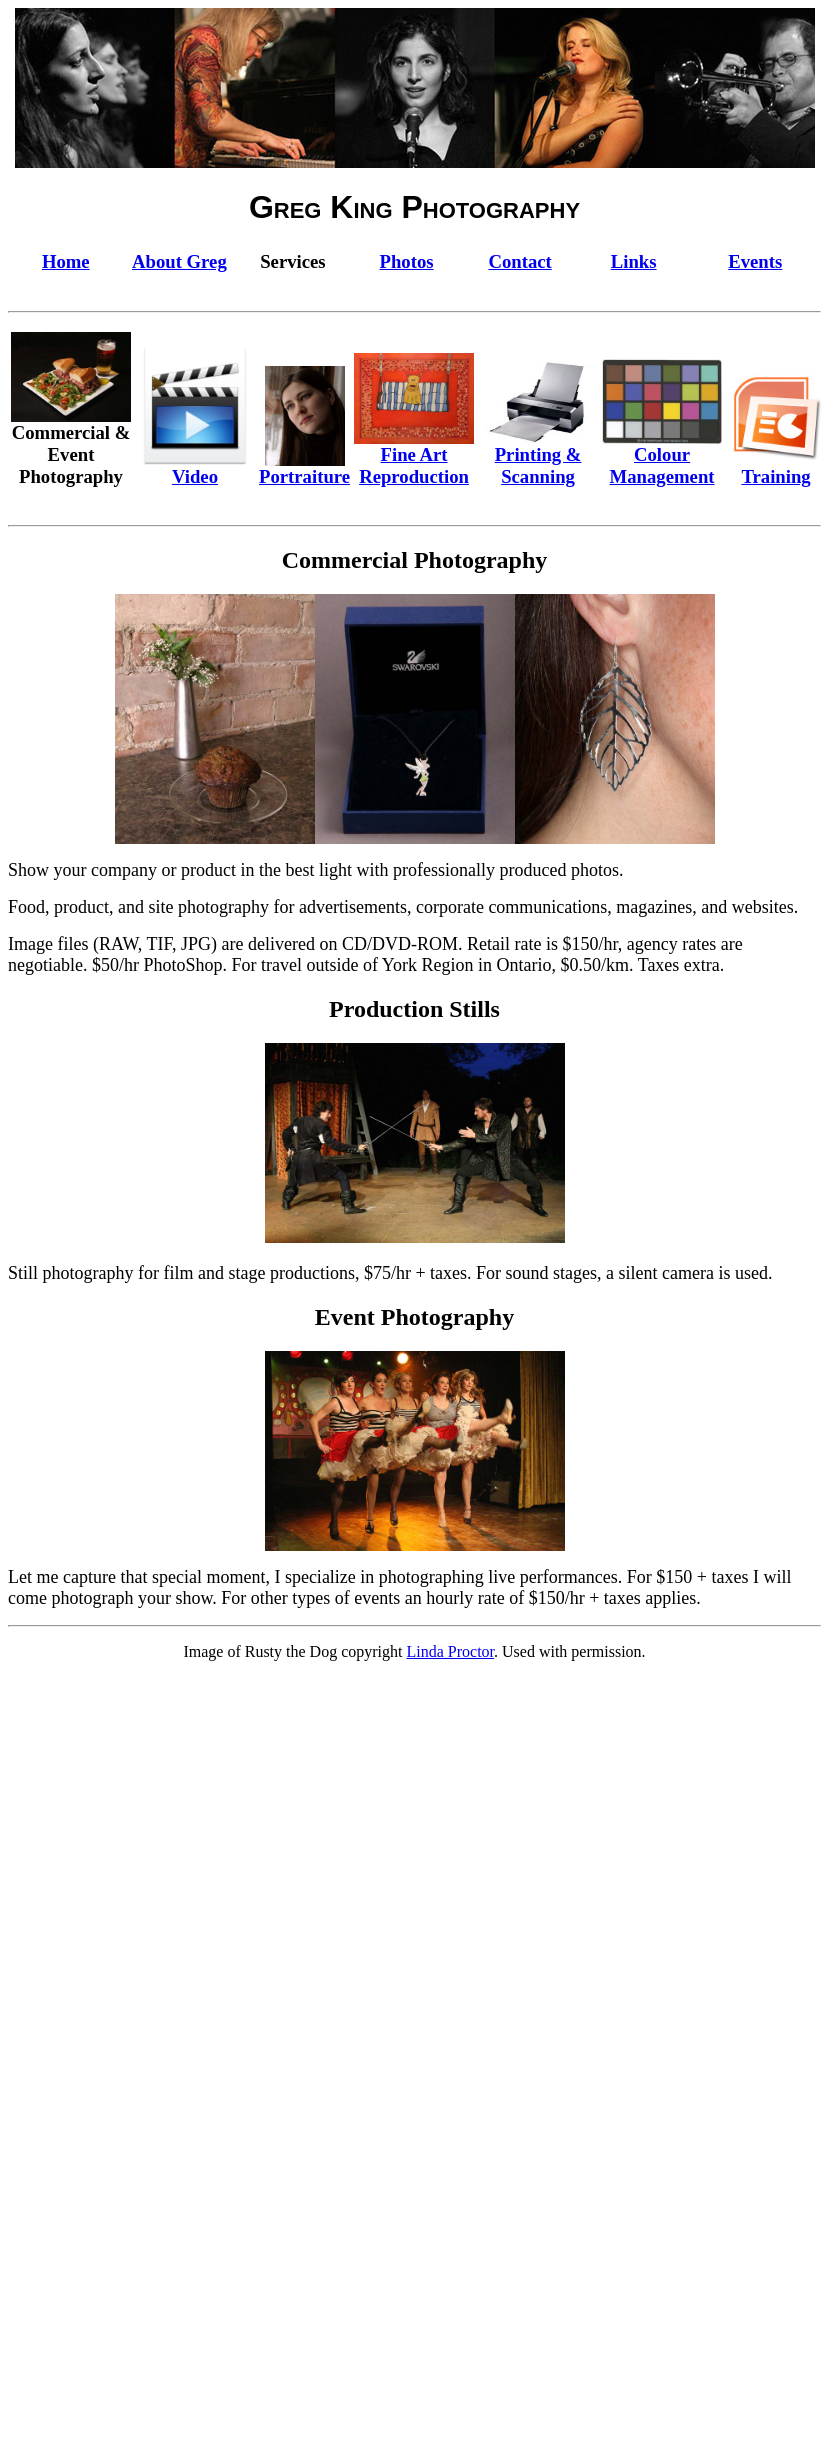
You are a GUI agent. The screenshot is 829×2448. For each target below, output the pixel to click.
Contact (519, 261)
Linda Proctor (450, 1651)
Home (66, 261)
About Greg (179, 261)
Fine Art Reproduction (414, 457)
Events (755, 261)
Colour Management (662, 457)
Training (776, 468)
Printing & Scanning (538, 457)
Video (195, 468)
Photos (407, 261)
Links (634, 261)
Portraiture (304, 468)
